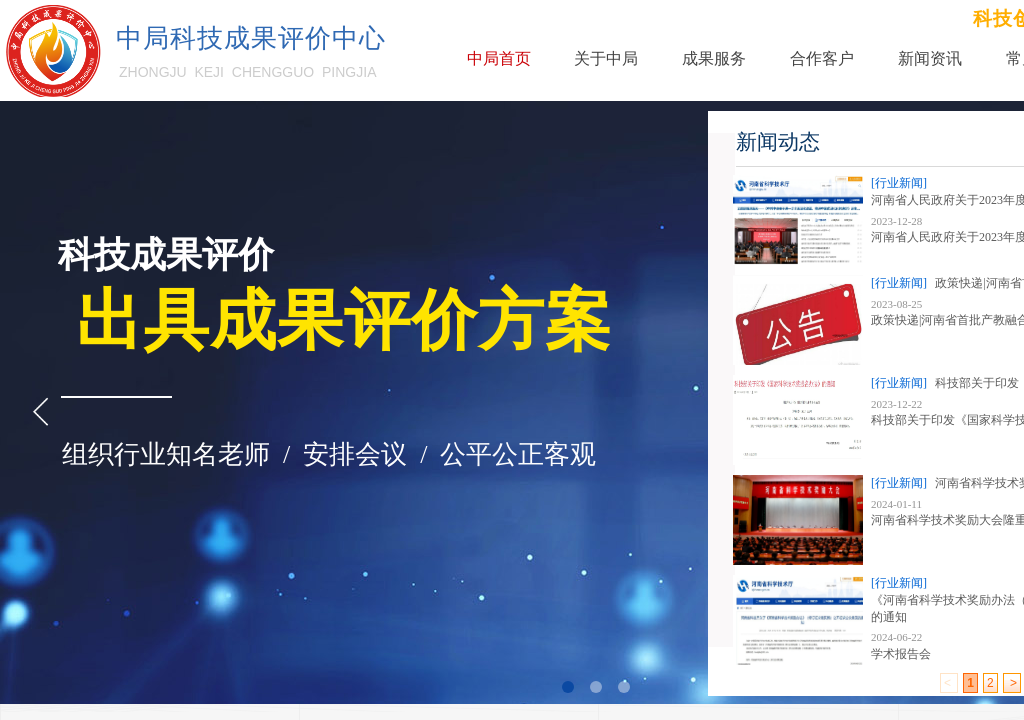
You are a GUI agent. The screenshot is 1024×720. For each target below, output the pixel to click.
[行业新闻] (899, 183)
